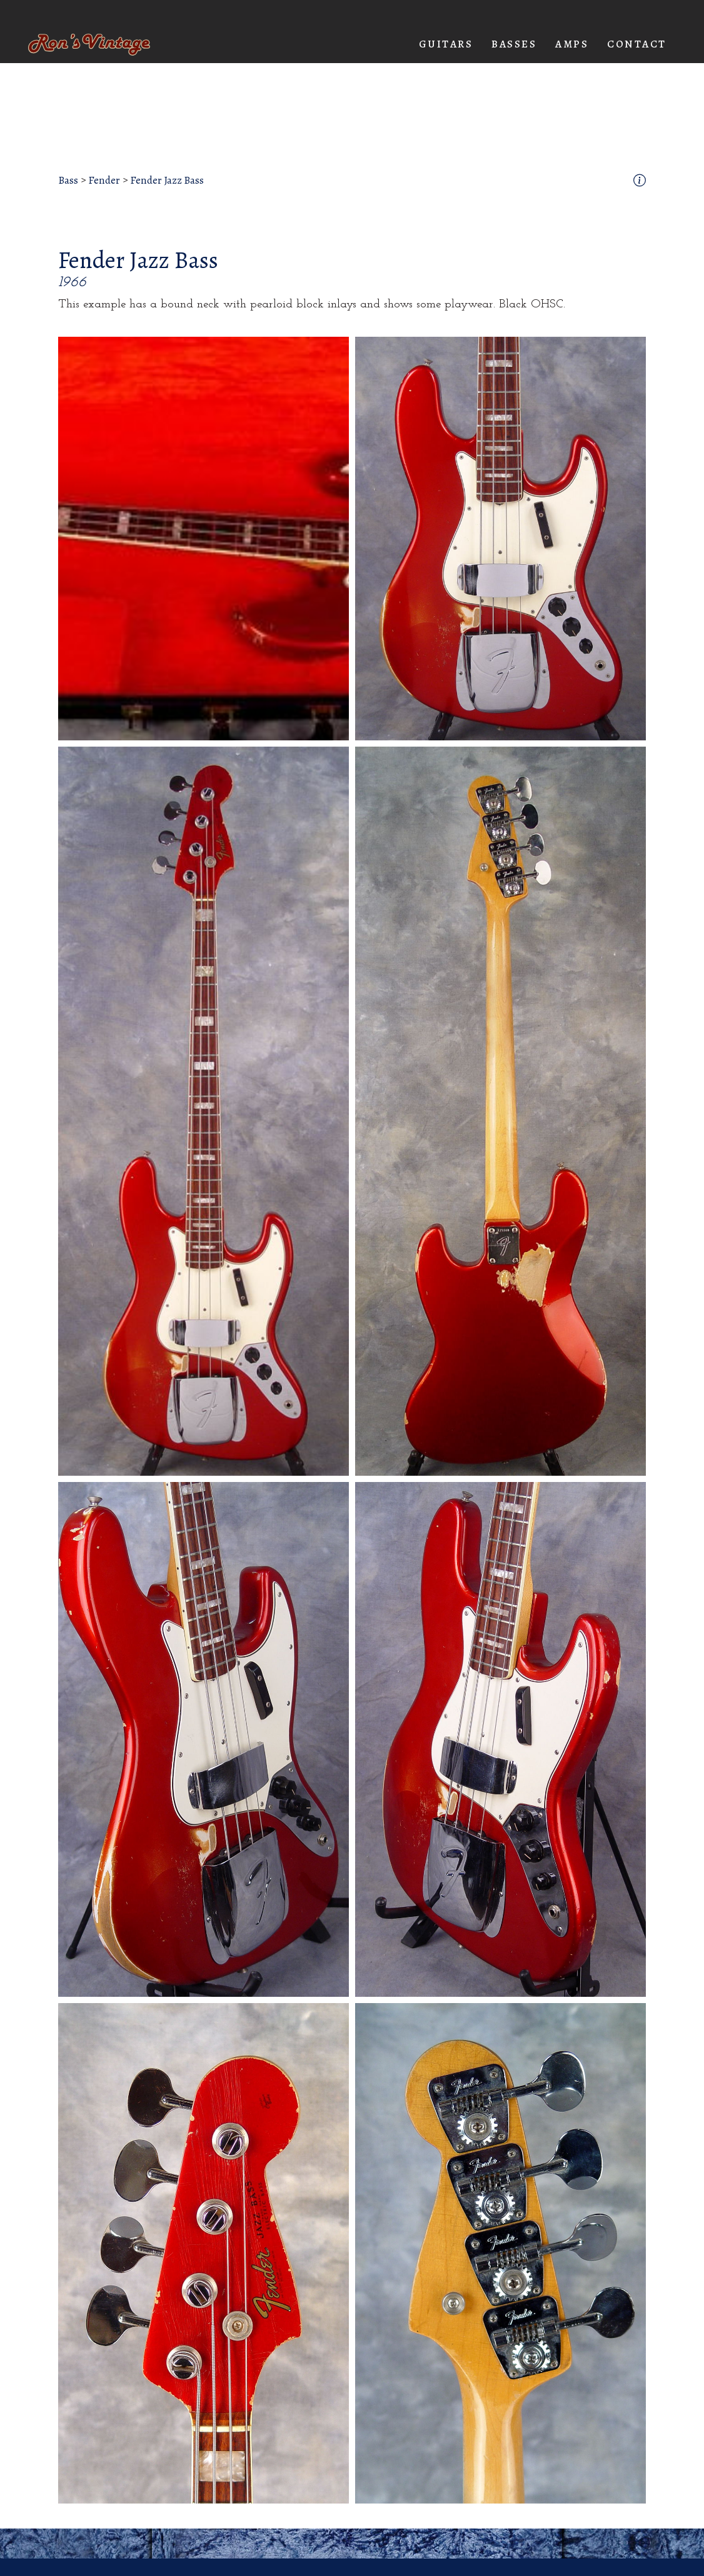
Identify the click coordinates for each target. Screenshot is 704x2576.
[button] (446, 44)
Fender (104, 180)
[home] (89, 44)
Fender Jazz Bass (167, 180)
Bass (68, 180)
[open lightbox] (203, 538)
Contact (636, 44)
